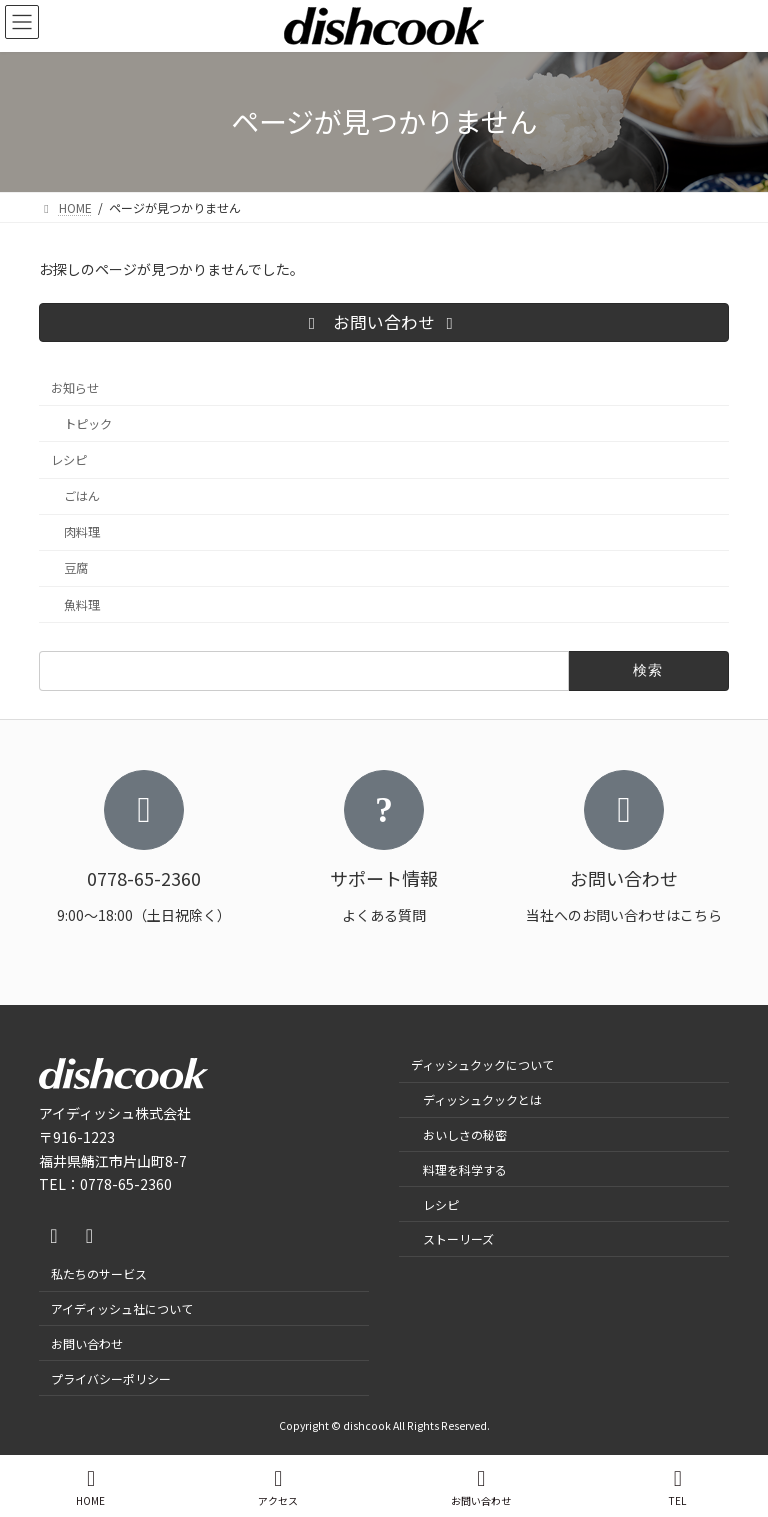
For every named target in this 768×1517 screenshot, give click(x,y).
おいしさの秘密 (465, 1133)
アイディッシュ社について (122, 1307)
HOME (90, 1487)
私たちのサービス (99, 1273)
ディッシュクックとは (482, 1099)
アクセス (278, 1487)
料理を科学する (465, 1168)
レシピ (69, 460)
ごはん (82, 496)
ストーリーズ (458, 1238)
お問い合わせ (87, 1342)
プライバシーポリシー (111, 1377)
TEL (678, 1487)
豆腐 (76, 568)
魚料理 (82, 604)
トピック (88, 424)
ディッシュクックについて (482, 1064)
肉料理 (82, 532)
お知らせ (75, 387)
